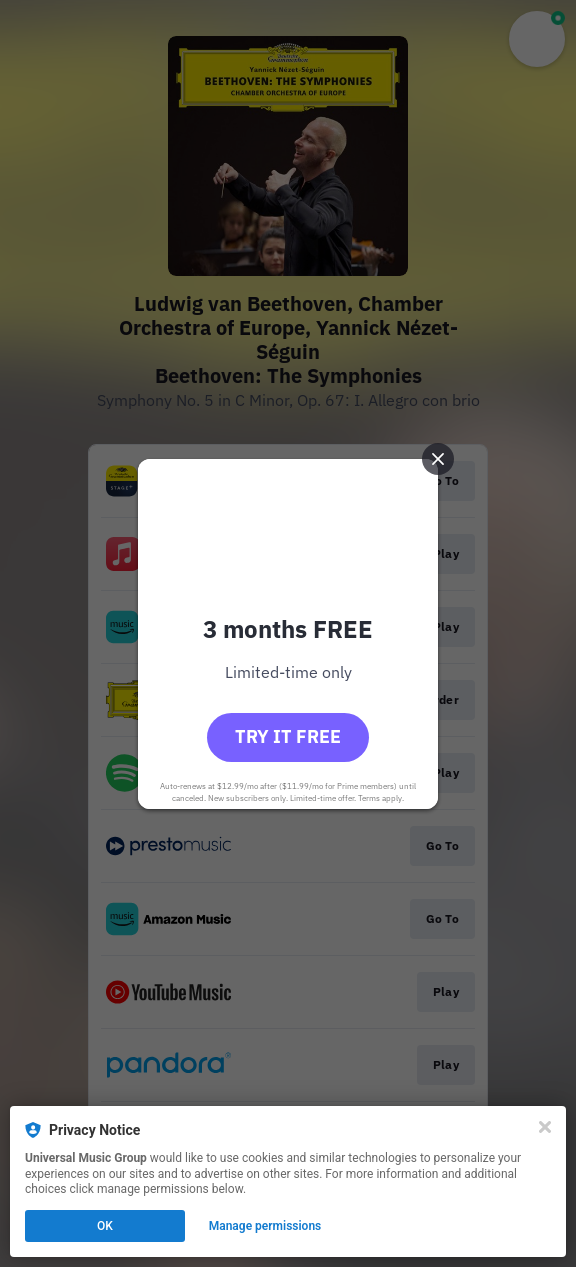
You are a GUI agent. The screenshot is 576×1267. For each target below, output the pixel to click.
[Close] (545, 1127)
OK (105, 1226)
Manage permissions (265, 1226)
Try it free (288, 736)
